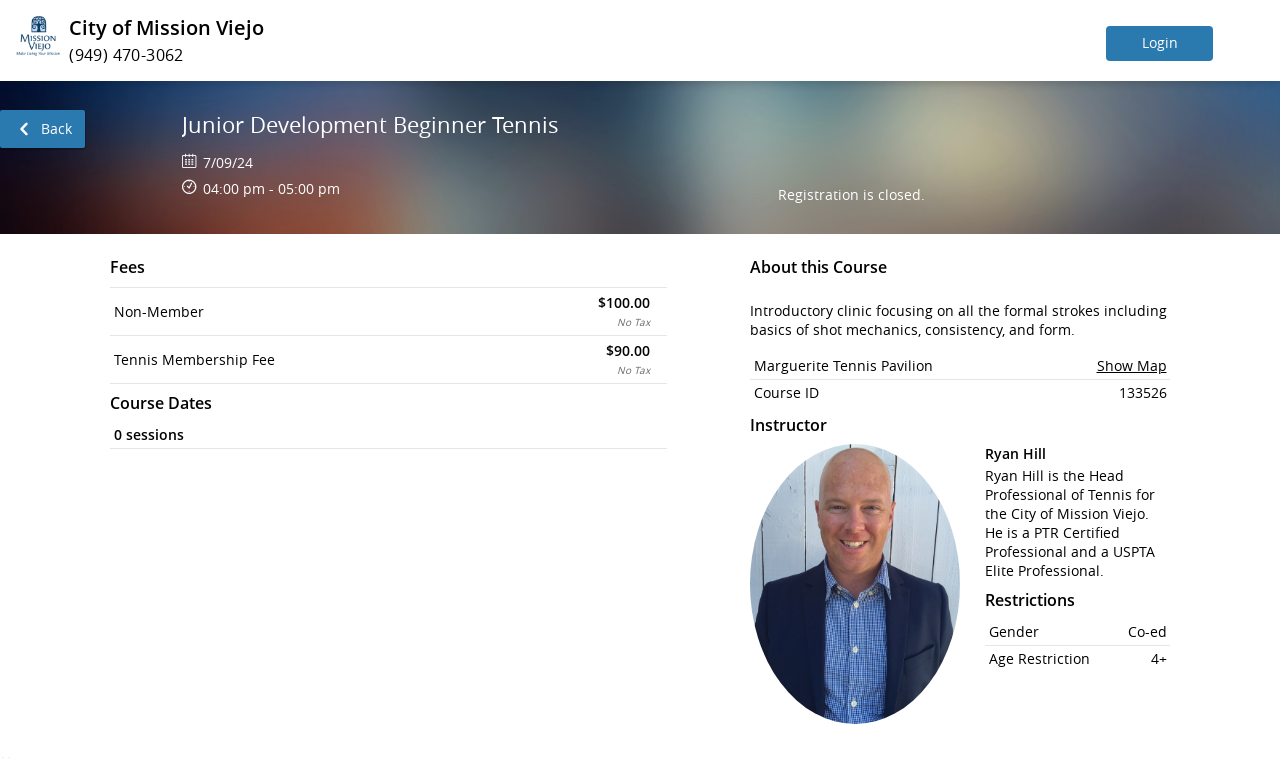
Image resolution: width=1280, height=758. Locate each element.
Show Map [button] (1132, 365)
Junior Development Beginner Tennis (370, 124)
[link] (42, 129)
